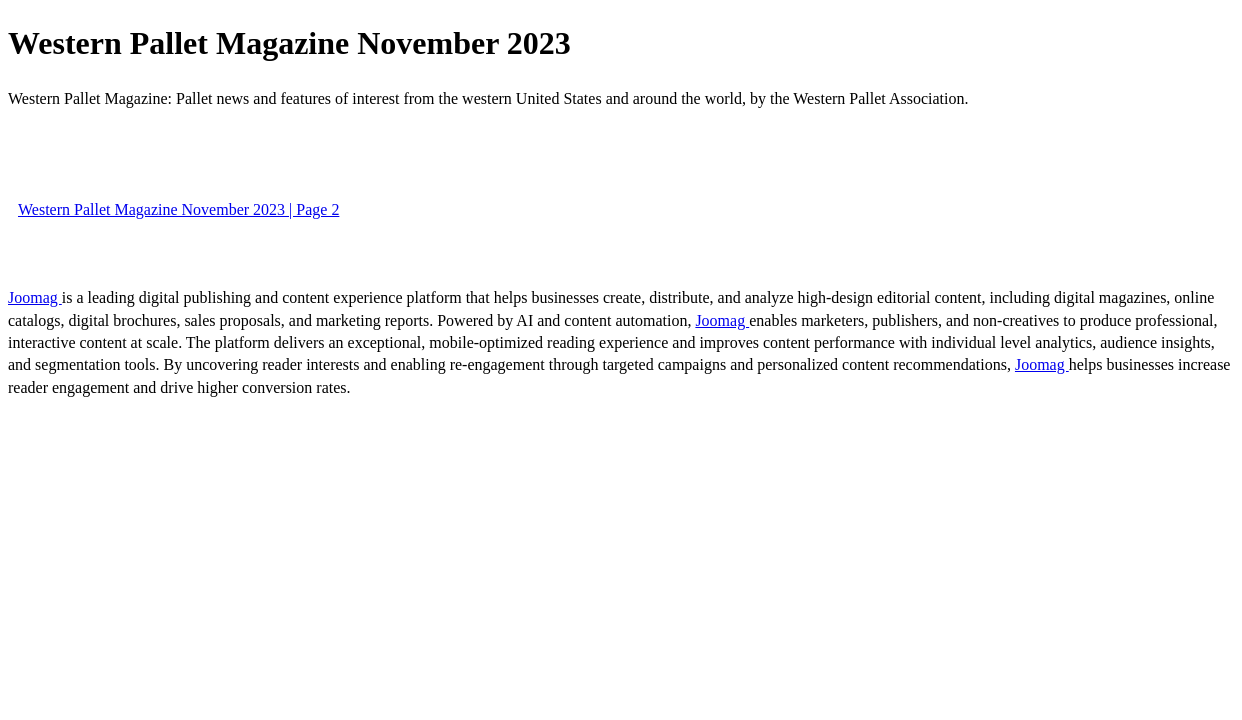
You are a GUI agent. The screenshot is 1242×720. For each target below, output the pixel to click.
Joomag (35, 297)
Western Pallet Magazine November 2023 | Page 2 (178, 209)
